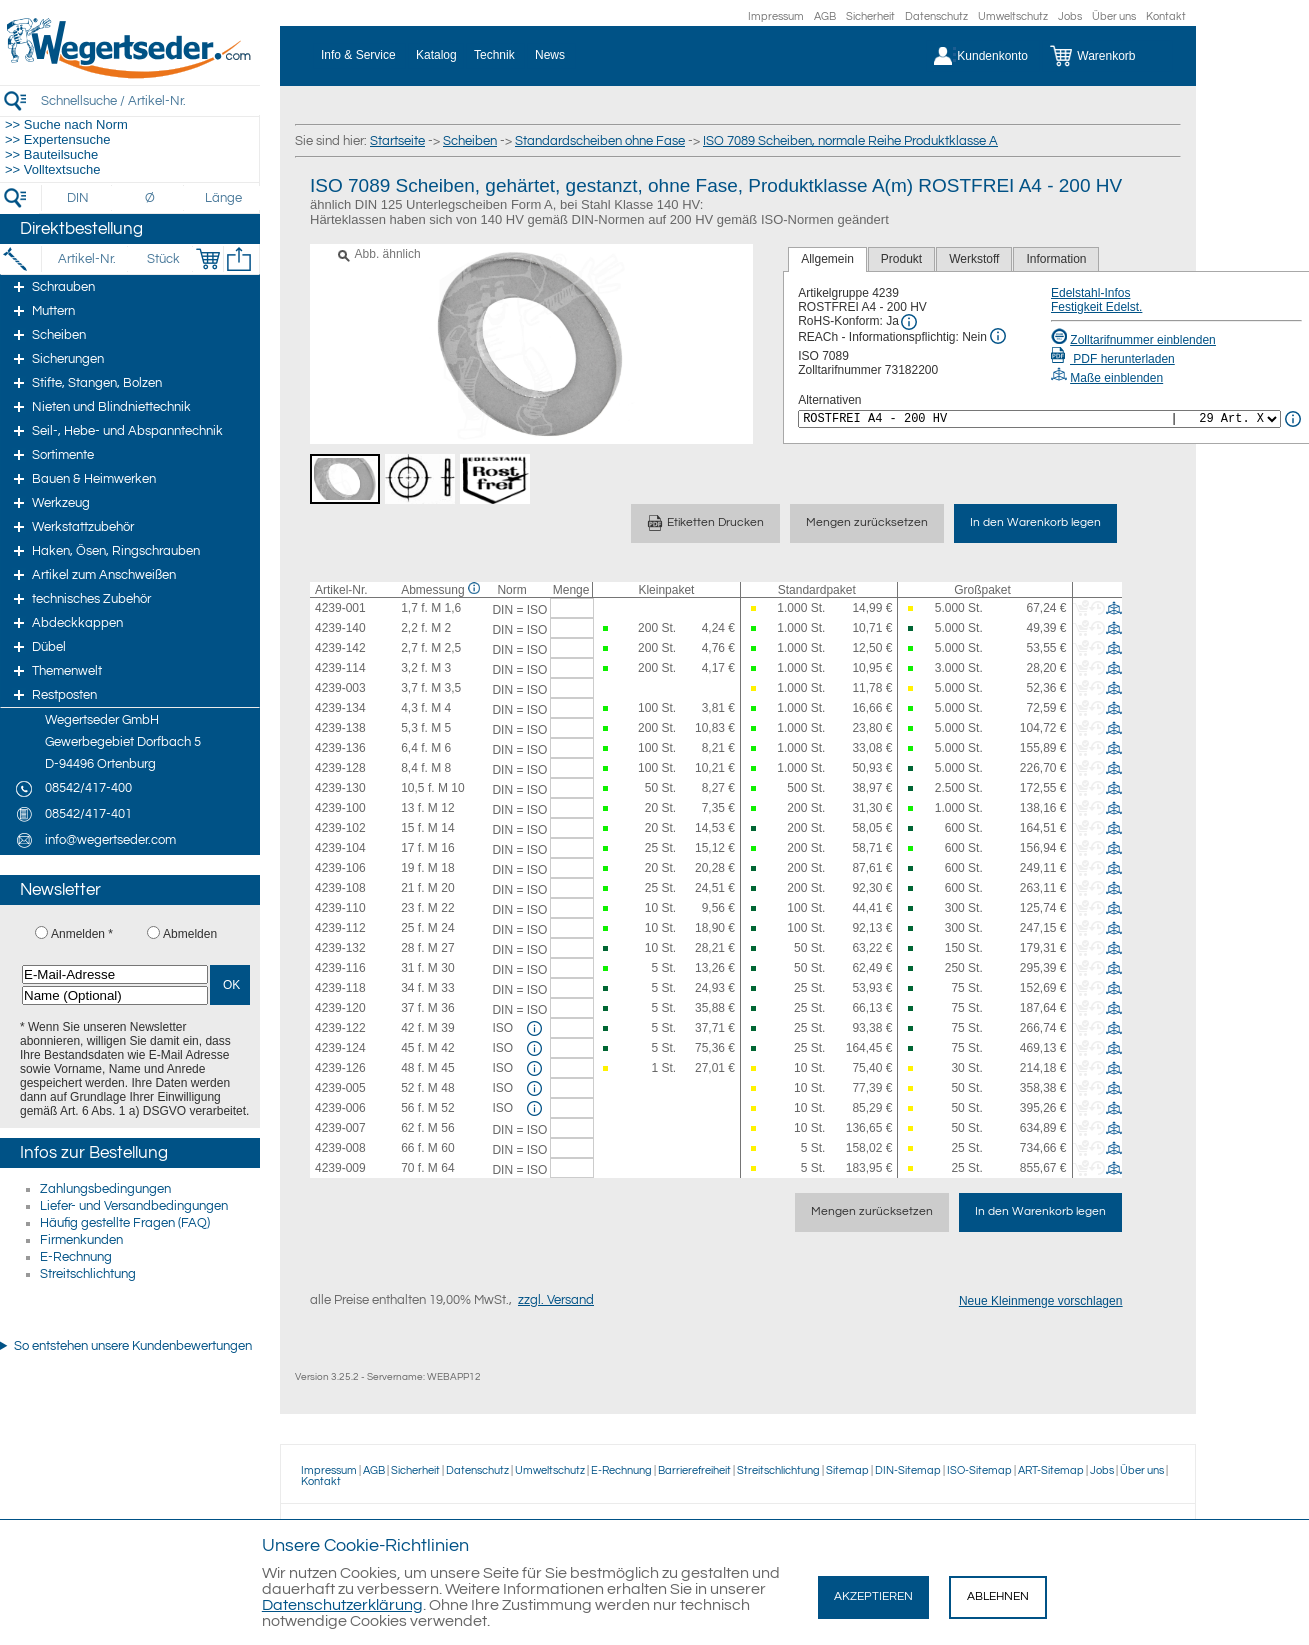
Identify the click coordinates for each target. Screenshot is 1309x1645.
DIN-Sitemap (908, 1470)
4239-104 (340, 848)
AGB (825, 16)
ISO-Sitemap (979, 1470)
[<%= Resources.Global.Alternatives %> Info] (1293, 419)
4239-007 (340, 1128)
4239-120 (340, 1008)
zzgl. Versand (556, 1300)
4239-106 (340, 868)
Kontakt (1166, 16)
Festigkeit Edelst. (1096, 307)
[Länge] (223, 198)
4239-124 (340, 1048)
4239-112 (340, 928)
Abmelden (190, 934)
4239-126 (340, 1068)
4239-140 (340, 628)
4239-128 (340, 768)
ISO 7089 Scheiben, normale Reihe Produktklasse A (850, 141)
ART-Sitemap (1051, 1470)
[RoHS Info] (909, 322)
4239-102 (340, 828)
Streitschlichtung (88, 1274)
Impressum (776, 16)
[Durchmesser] (151, 198)
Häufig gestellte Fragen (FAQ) (125, 1223)
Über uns (1114, 16)
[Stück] (162, 259)
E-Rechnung (76, 1257)
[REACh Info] (998, 336)
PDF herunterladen (1113, 359)
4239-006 (340, 1108)
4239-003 (340, 688)
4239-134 (340, 708)
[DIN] (78, 198)
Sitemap (847, 1470)
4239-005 (340, 1088)
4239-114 (340, 668)
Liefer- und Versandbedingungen (134, 1206)
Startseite (397, 141)
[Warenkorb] (1107, 56)
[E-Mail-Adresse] (115, 974)
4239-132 (340, 948)
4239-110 (340, 908)
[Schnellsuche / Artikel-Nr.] (150, 100)
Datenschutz (936, 16)
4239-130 (340, 788)
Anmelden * (82, 934)
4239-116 (340, 968)
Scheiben (470, 141)
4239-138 (340, 728)
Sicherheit (870, 16)
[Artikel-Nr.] (86, 259)
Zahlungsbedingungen (105, 1189)
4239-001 (340, 608)
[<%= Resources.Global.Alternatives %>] (1039, 419)
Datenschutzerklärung (342, 1605)
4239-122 (340, 1028)
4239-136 (340, 748)
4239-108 (340, 888)
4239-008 (340, 1148)
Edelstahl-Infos (1090, 293)
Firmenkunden (81, 1240)
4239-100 (340, 808)
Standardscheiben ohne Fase (600, 141)
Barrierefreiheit (694, 1470)
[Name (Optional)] (115, 995)
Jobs (1070, 16)
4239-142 (340, 648)
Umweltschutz (1013, 16)
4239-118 (340, 988)
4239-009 (340, 1168)
